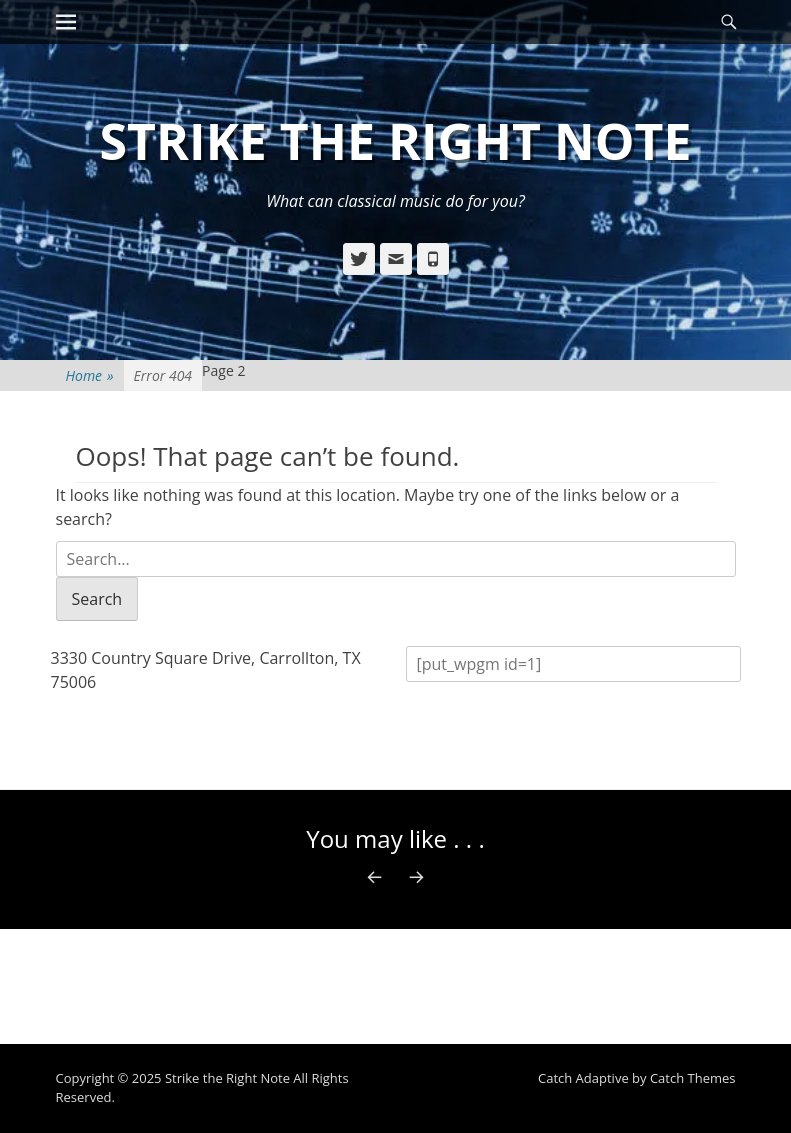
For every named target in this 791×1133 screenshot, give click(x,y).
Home (90, 375)
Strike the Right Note (396, 141)
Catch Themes (693, 1078)
